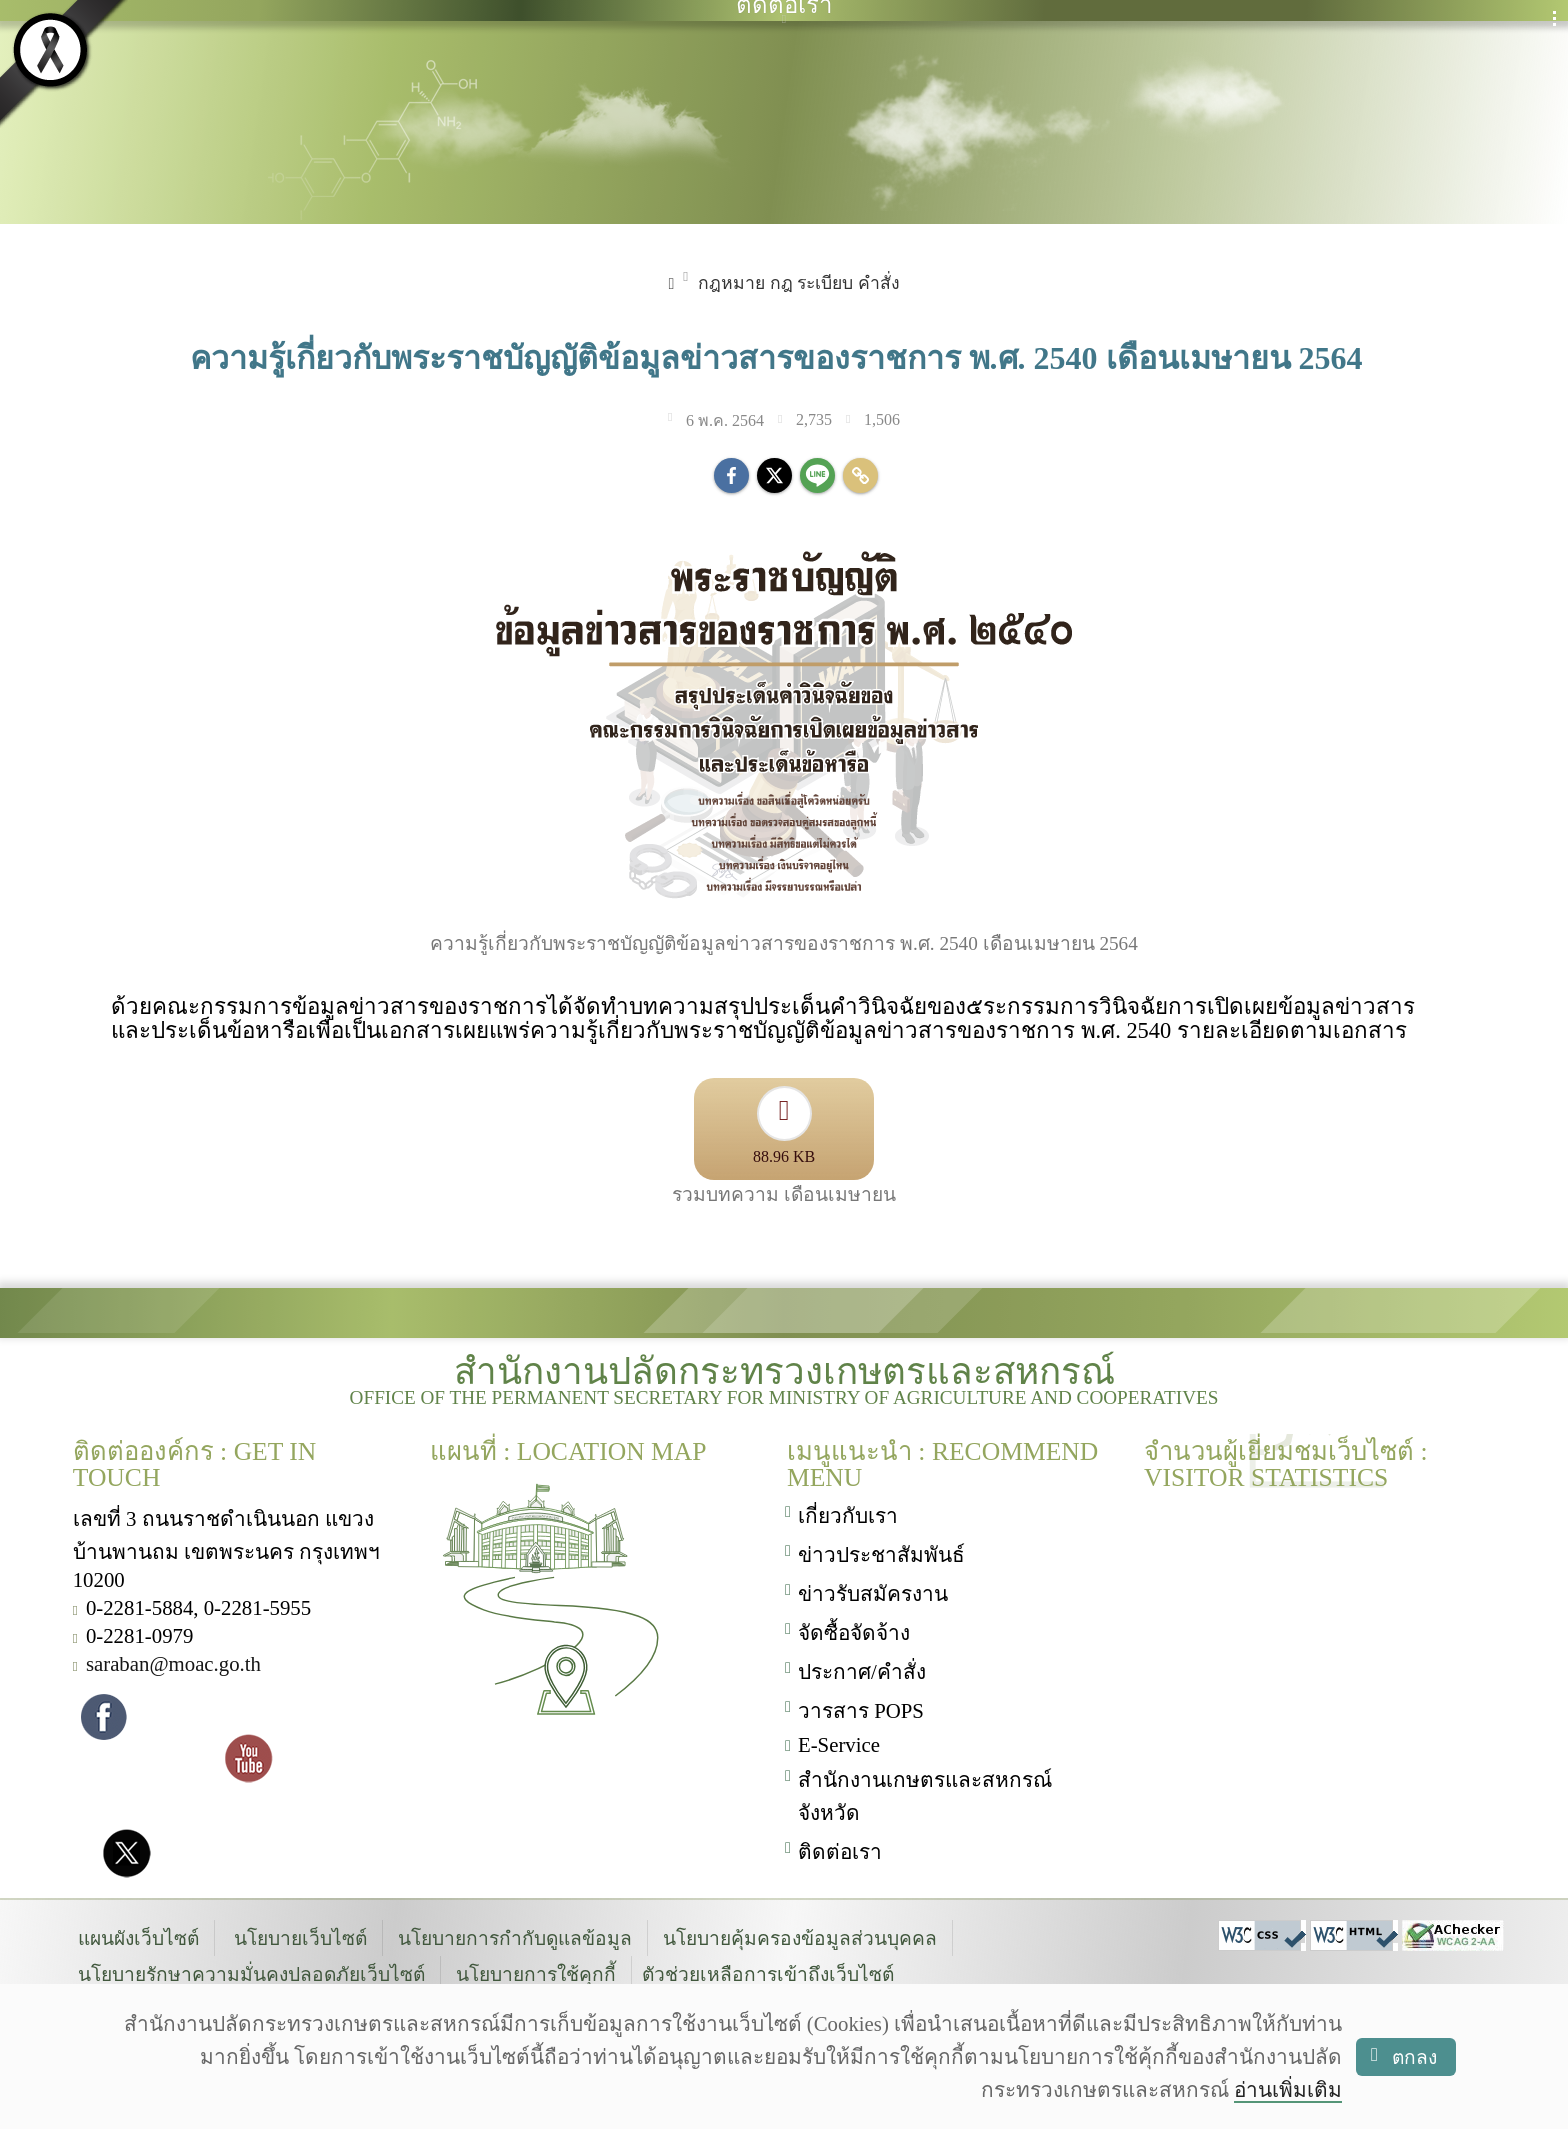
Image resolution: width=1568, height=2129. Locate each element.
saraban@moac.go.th (173, 1663)
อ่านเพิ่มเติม (1288, 2089)
